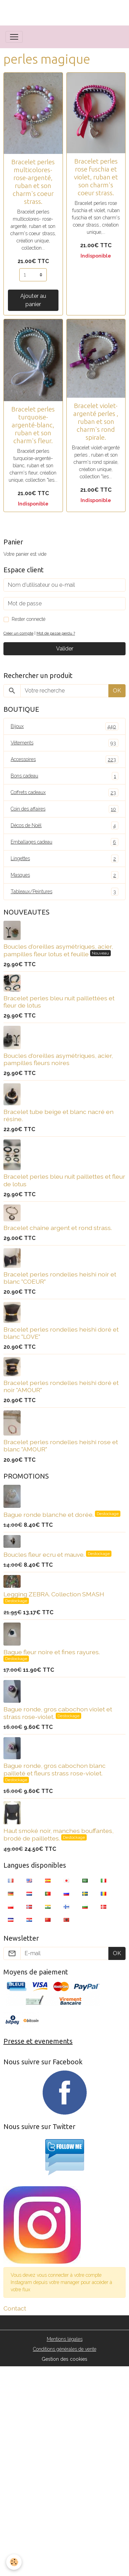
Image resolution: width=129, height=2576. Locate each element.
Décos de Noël (64, 826)
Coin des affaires (64, 809)
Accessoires (64, 759)
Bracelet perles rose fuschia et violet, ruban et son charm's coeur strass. (96, 177)
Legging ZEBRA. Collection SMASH (53, 1594)
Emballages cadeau (64, 842)
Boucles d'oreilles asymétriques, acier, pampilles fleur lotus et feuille (58, 950)
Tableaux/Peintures (64, 892)
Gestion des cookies (64, 2359)
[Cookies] (14, 2562)
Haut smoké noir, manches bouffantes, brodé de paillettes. (58, 1834)
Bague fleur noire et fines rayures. (51, 1652)
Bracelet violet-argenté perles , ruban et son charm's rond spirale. (95, 421)
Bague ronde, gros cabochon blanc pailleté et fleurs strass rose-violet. (54, 1769)
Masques (64, 875)
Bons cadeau (64, 776)
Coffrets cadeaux (64, 792)
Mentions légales (65, 2339)
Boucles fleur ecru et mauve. (44, 1554)
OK (117, 690)
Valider (64, 648)
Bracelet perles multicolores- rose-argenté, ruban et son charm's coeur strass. (33, 181)
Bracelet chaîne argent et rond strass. (57, 1227)
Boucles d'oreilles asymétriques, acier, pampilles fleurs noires (58, 1059)
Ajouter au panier (33, 300)
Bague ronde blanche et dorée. (49, 1514)
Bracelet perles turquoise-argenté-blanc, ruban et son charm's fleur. (33, 425)
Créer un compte (18, 633)
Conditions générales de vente (64, 2349)
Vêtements (64, 743)
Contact (14, 2308)
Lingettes (64, 859)
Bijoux (64, 726)
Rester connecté (28, 619)
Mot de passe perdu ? (55, 633)
